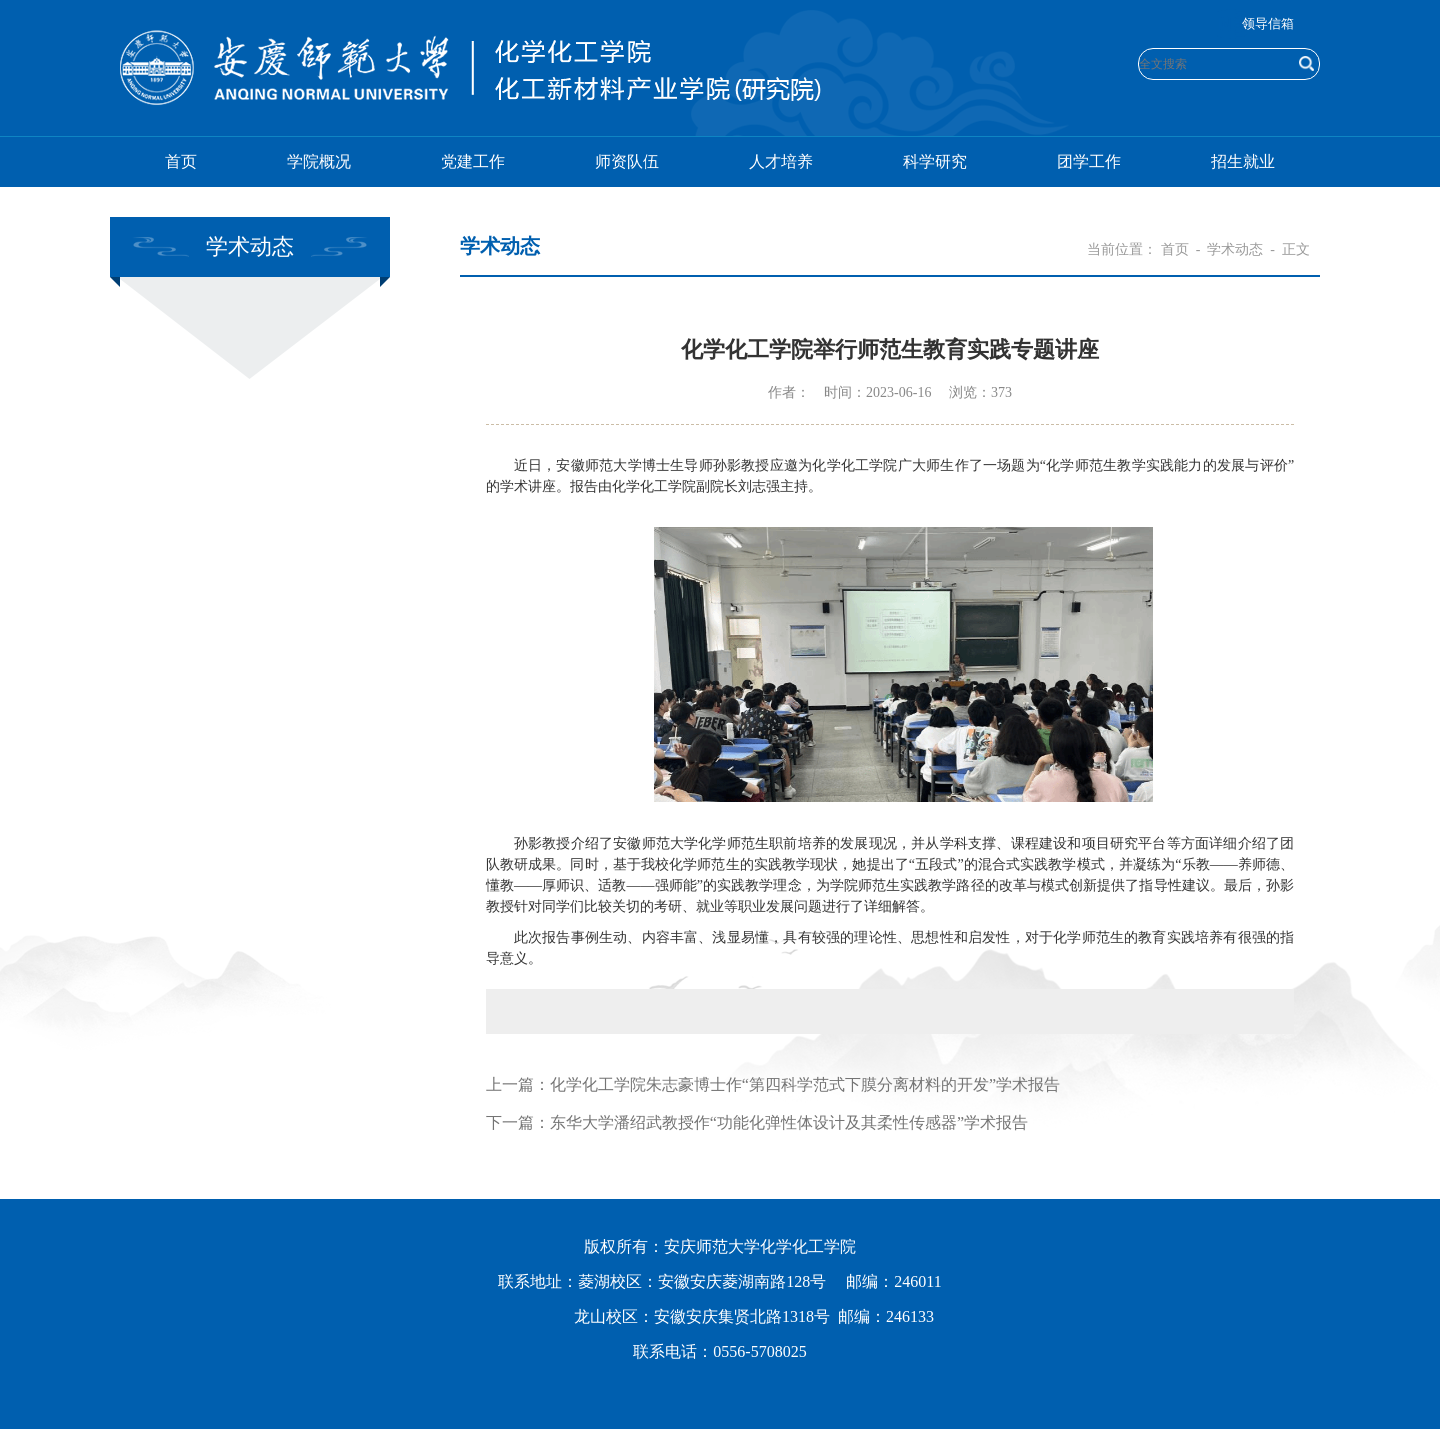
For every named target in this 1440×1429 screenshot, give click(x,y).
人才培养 (781, 161)
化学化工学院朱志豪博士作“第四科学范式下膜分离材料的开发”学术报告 (805, 1084)
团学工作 (1089, 161)
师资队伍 (627, 161)
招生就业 (1243, 161)
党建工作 (473, 161)
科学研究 (935, 161)
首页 (181, 161)
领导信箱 (1268, 23)
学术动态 (1235, 249)
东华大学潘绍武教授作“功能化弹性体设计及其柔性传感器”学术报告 (789, 1122)
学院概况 (319, 161)
